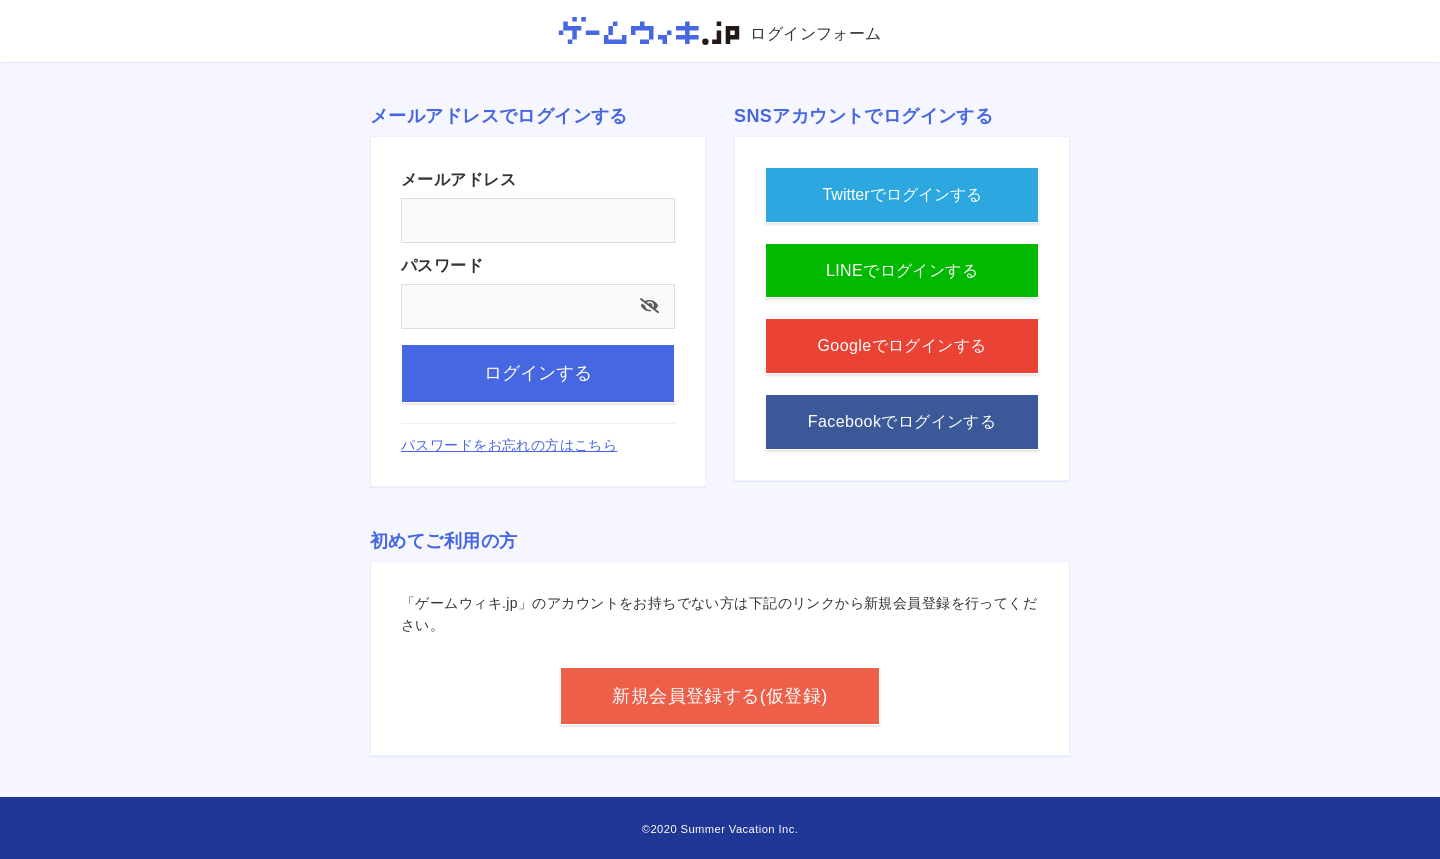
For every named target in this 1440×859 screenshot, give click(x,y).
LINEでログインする (902, 270)
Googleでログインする (901, 345)
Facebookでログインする (902, 421)
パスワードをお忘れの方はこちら (509, 445)
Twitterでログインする (901, 194)
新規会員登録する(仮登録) (719, 696)
